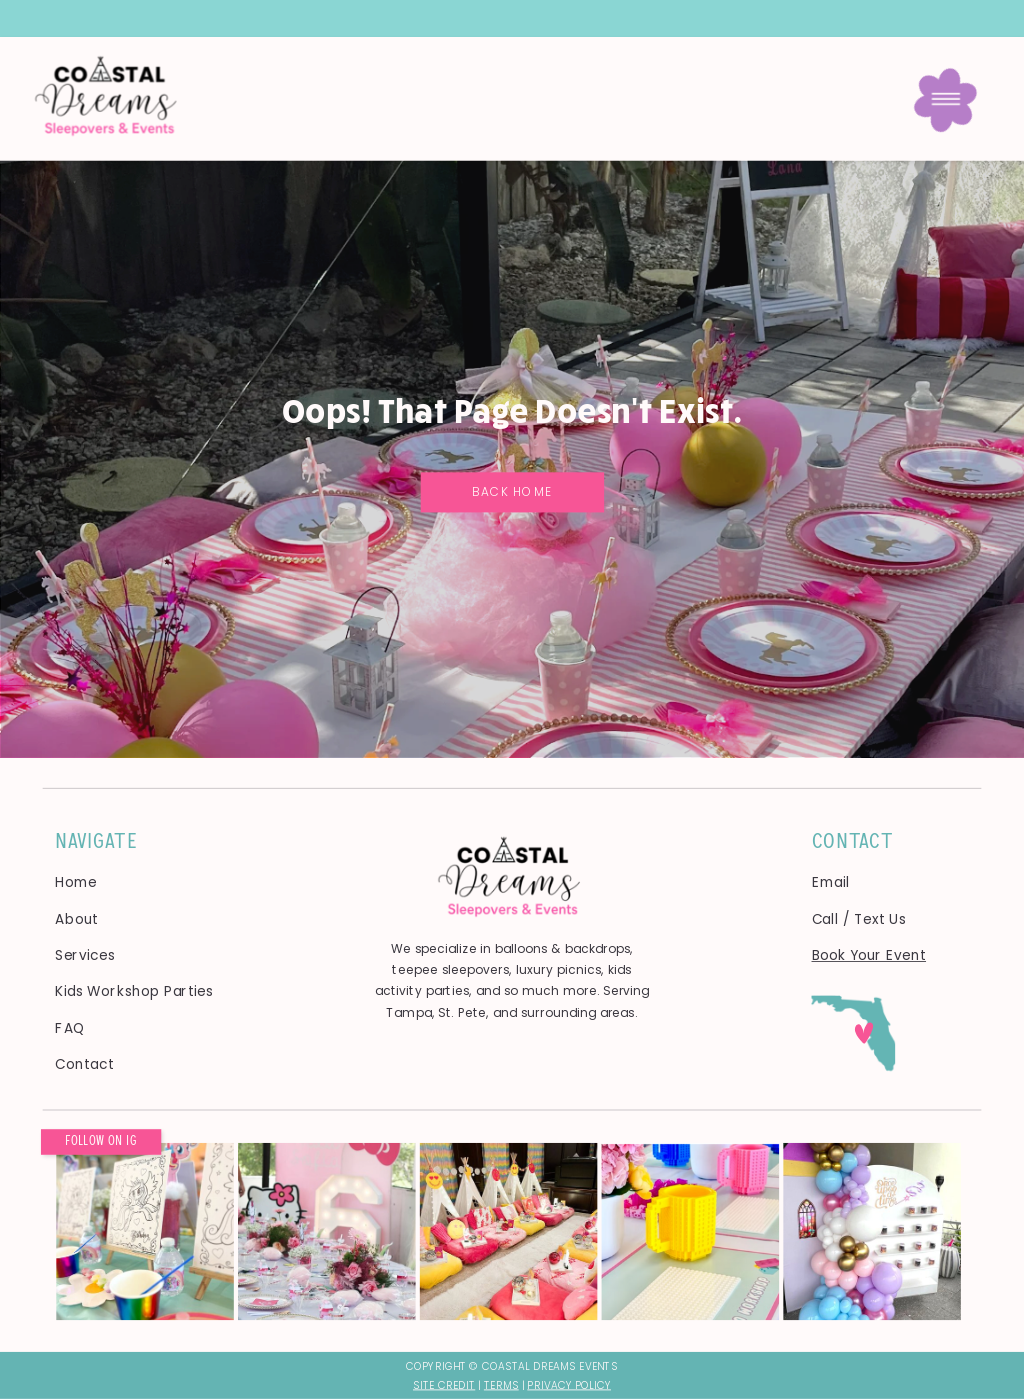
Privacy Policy (569, 1384)
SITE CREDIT (444, 1384)
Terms (501, 1384)
